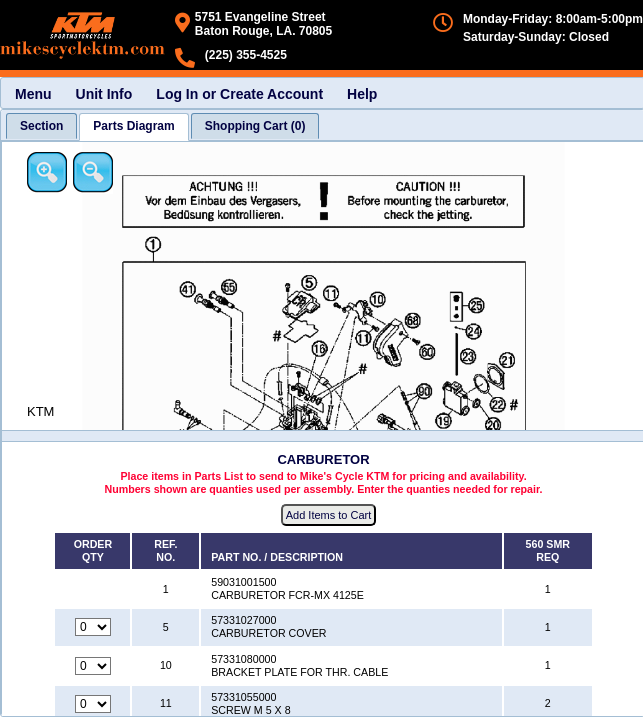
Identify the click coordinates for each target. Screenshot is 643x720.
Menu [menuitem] (33, 94)
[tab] (41, 126)
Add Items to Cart (329, 515)
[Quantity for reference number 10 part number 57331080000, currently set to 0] (93, 666)
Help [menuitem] (362, 94)
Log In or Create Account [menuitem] (239, 94)
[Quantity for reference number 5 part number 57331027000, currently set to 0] (93, 627)
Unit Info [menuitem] (104, 94)
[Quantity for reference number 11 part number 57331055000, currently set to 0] (93, 704)
